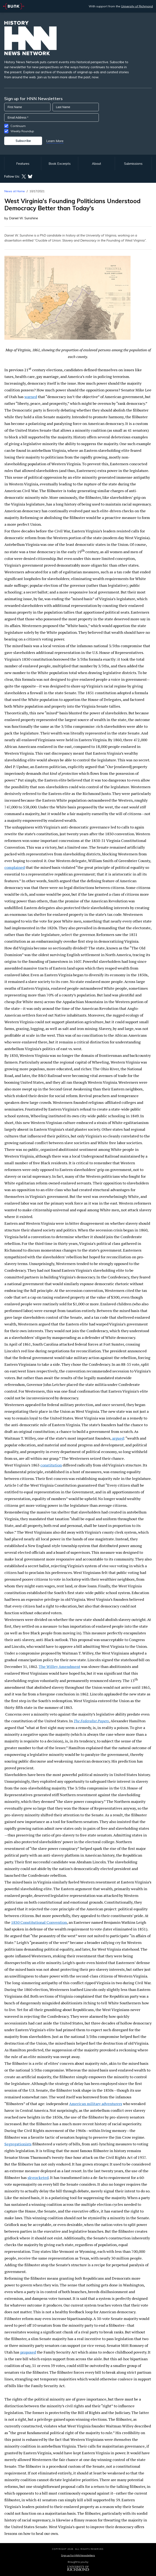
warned (30, 396)
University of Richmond (137, 6)
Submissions (133, 163)
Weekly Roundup (22, 131)
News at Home (14, 191)
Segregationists (18, 2143)
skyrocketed (38, 2177)
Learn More (54, 141)
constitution (51, 1465)
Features (22, 163)
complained (14, 867)
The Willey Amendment (59, 1666)
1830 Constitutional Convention (39, 1922)
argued (118, 1438)
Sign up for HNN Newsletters (78, 2555)
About (96, 163)
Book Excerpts (60, 163)
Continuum (18, 126)
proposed (28, 2352)
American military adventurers (95, 2103)
